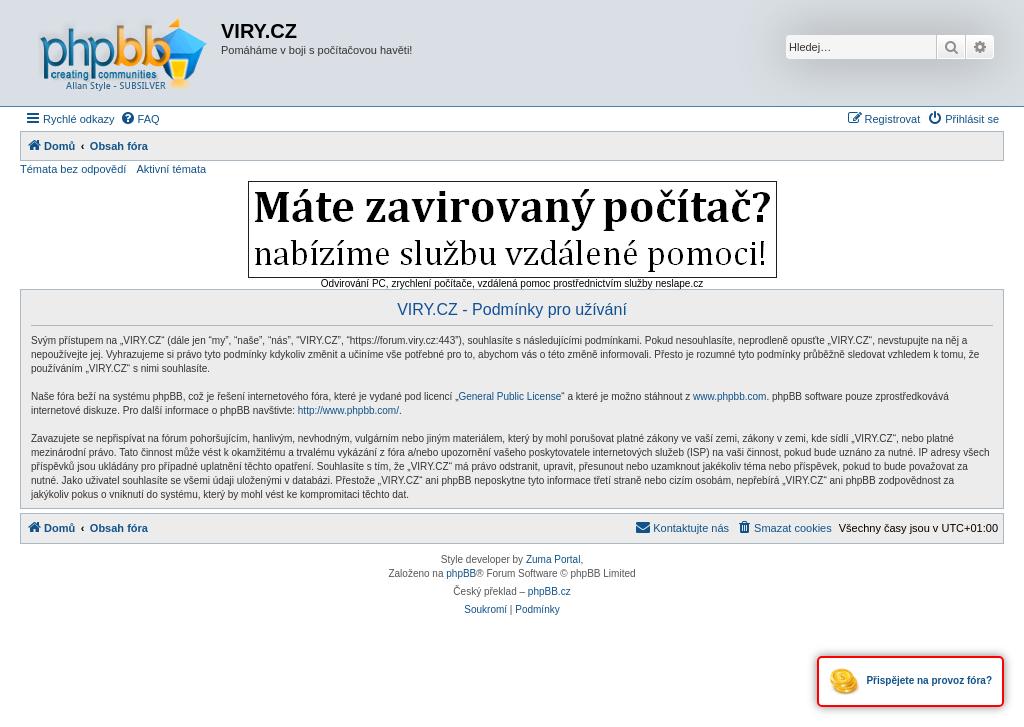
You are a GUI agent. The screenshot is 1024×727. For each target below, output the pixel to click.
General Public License (509, 396)
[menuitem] (140, 119)
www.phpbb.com (729, 396)
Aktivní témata (171, 169)
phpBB (461, 573)
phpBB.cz (549, 591)
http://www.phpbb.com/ (348, 410)
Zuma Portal (553, 559)
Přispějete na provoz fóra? (910, 681)
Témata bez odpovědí (73, 169)
